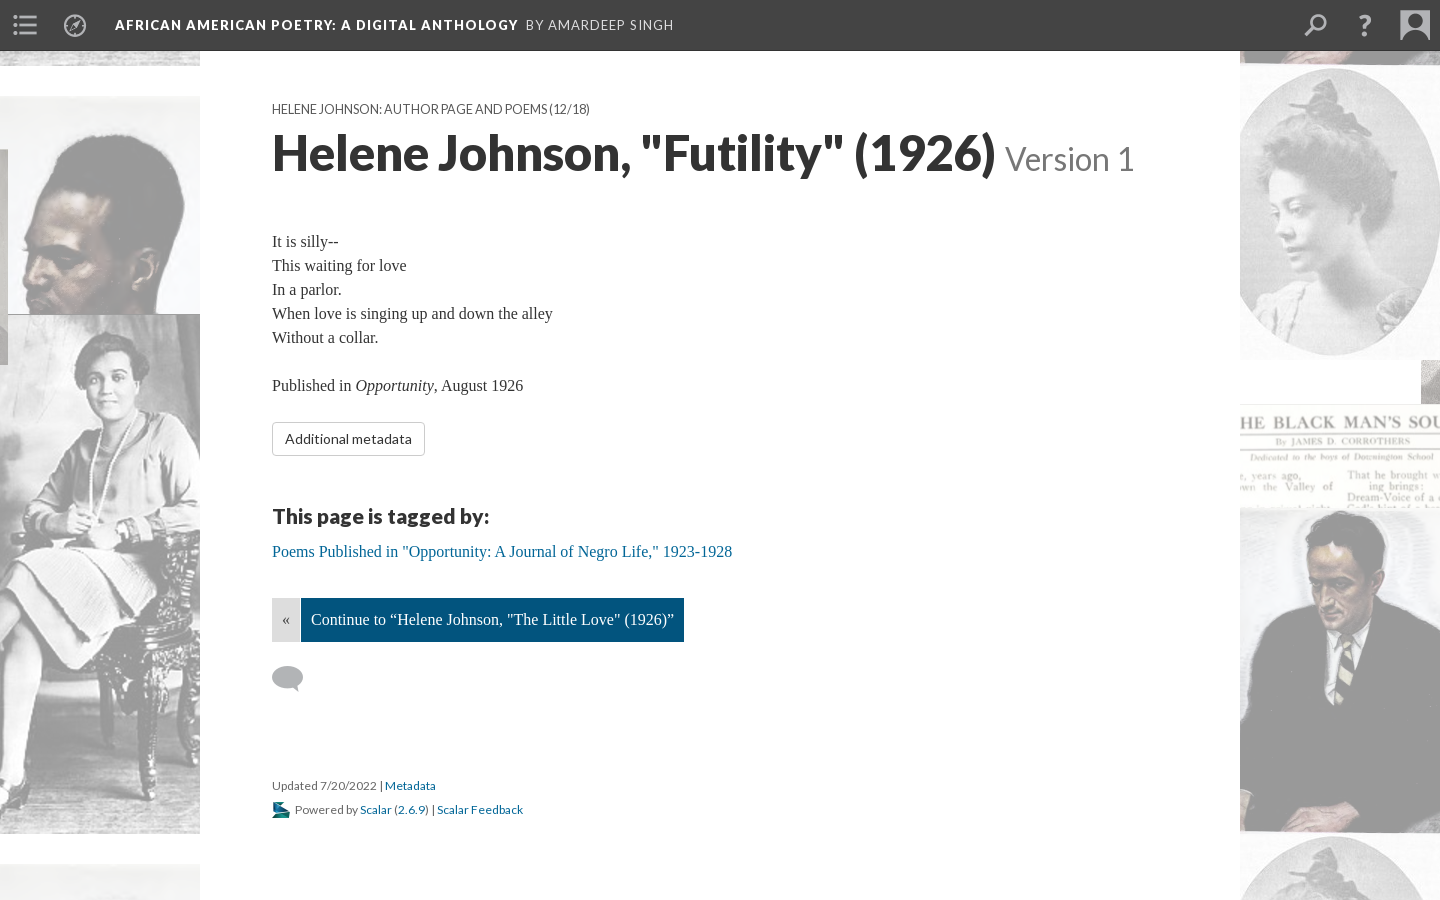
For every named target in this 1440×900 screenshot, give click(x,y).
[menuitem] (25, 25)
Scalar (376, 809)
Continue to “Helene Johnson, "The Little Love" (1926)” (492, 619)
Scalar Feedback (480, 809)
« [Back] (286, 619)
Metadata (410, 785)
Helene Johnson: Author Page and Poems (409, 109)
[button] (1365, 25)
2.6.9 (411, 809)
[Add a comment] (296, 679)
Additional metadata (348, 438)
